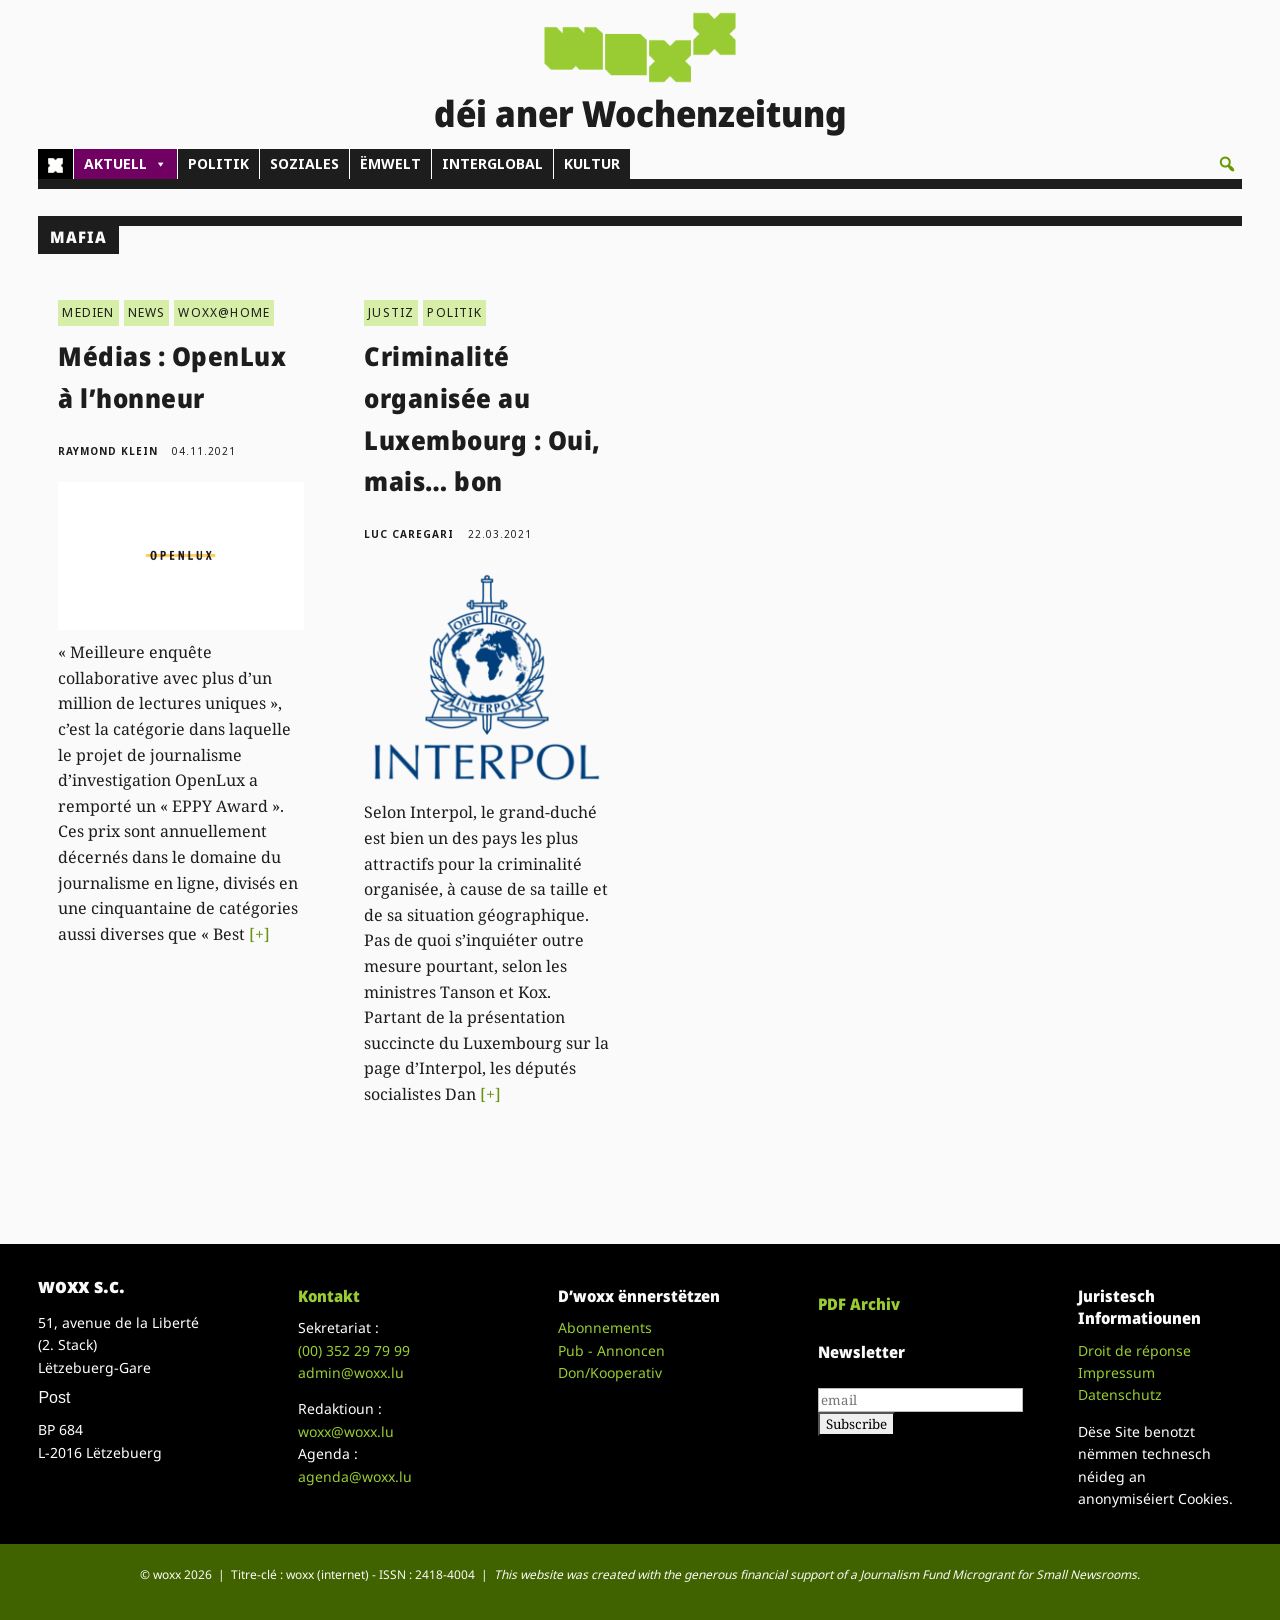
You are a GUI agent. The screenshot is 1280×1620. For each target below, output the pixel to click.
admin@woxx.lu (351, 1372)
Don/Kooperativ (610, 1372)
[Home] (55, 164)
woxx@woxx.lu (346, 1431)
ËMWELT (390, 163)
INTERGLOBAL (492, 163)
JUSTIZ (391, 312)
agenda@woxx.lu (355, 1476)
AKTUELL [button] (125, 164)
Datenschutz (1120, 1394)
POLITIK (218, 163)
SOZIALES (304, 163)
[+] (259, 934)
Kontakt (329, 1296)
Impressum (1116, 1372)
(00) (354, 1350)
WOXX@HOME (224, 312)
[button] (1227, 164)
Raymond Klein (108, 451)
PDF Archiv (859, 1304)
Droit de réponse (1134, 1350)
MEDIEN (88, 312)
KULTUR (592, 163)
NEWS (147, 312)
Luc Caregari (409, 534)
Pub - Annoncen (611, 1350)
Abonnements (605, 1327)
